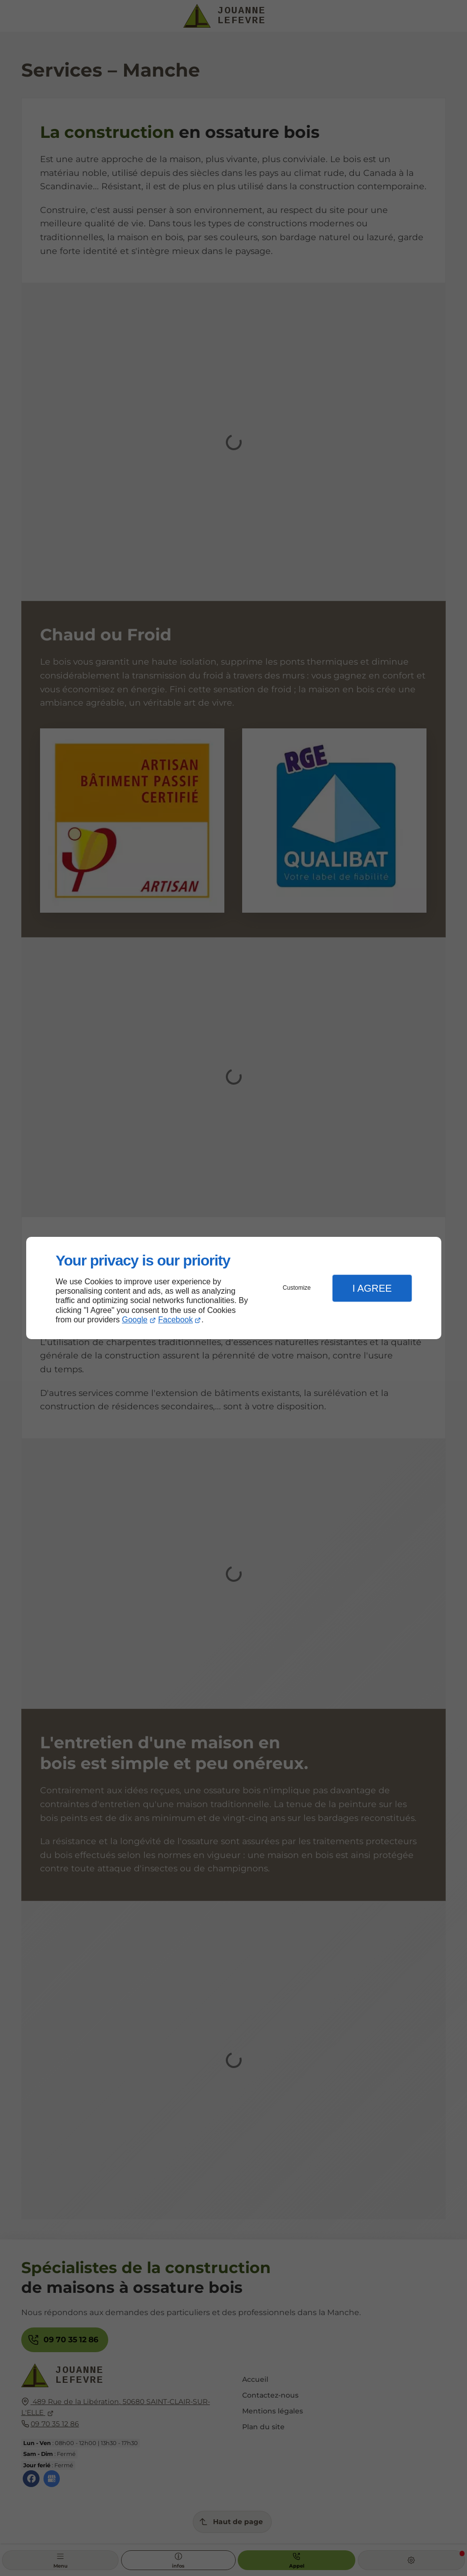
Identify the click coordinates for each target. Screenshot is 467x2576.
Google (135, 1319)
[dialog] (233, 1288)
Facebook (175, 1319)
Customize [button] (297, 1287)
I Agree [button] (372, 1288)
